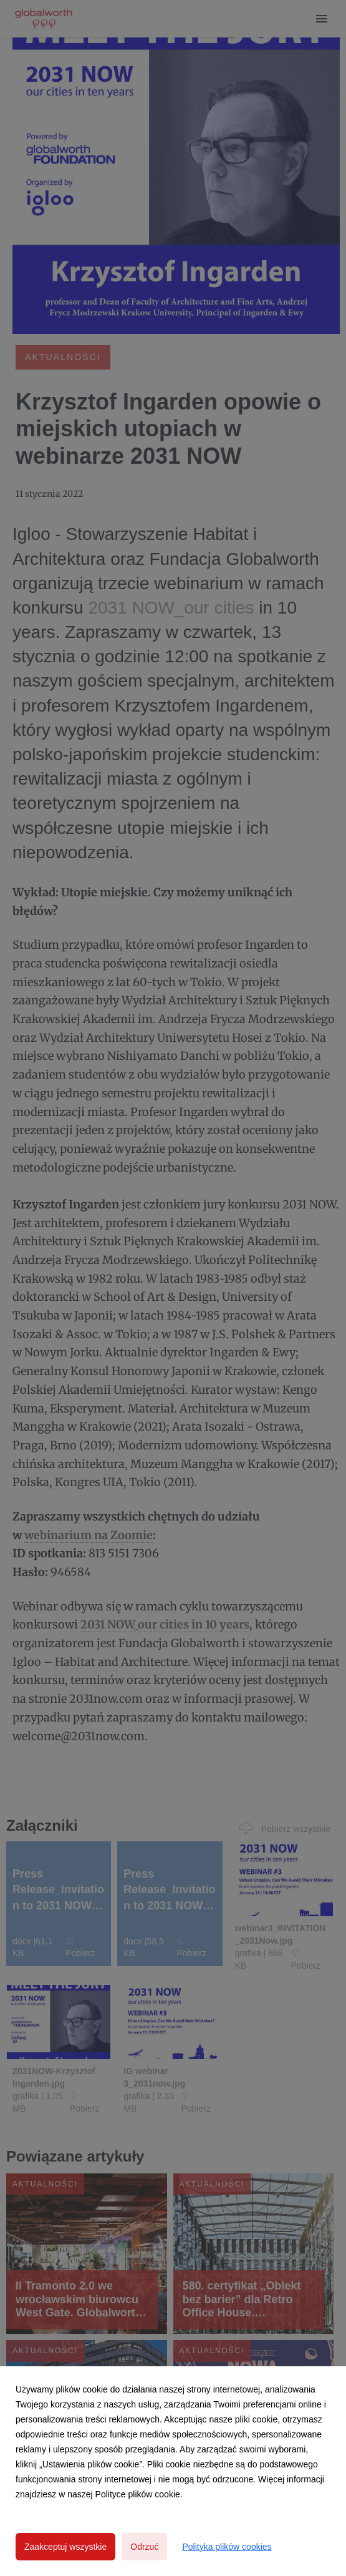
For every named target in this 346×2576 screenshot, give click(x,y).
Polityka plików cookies (226, 2547)
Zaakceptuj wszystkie (65, 2547)
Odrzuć (144, 2547)
